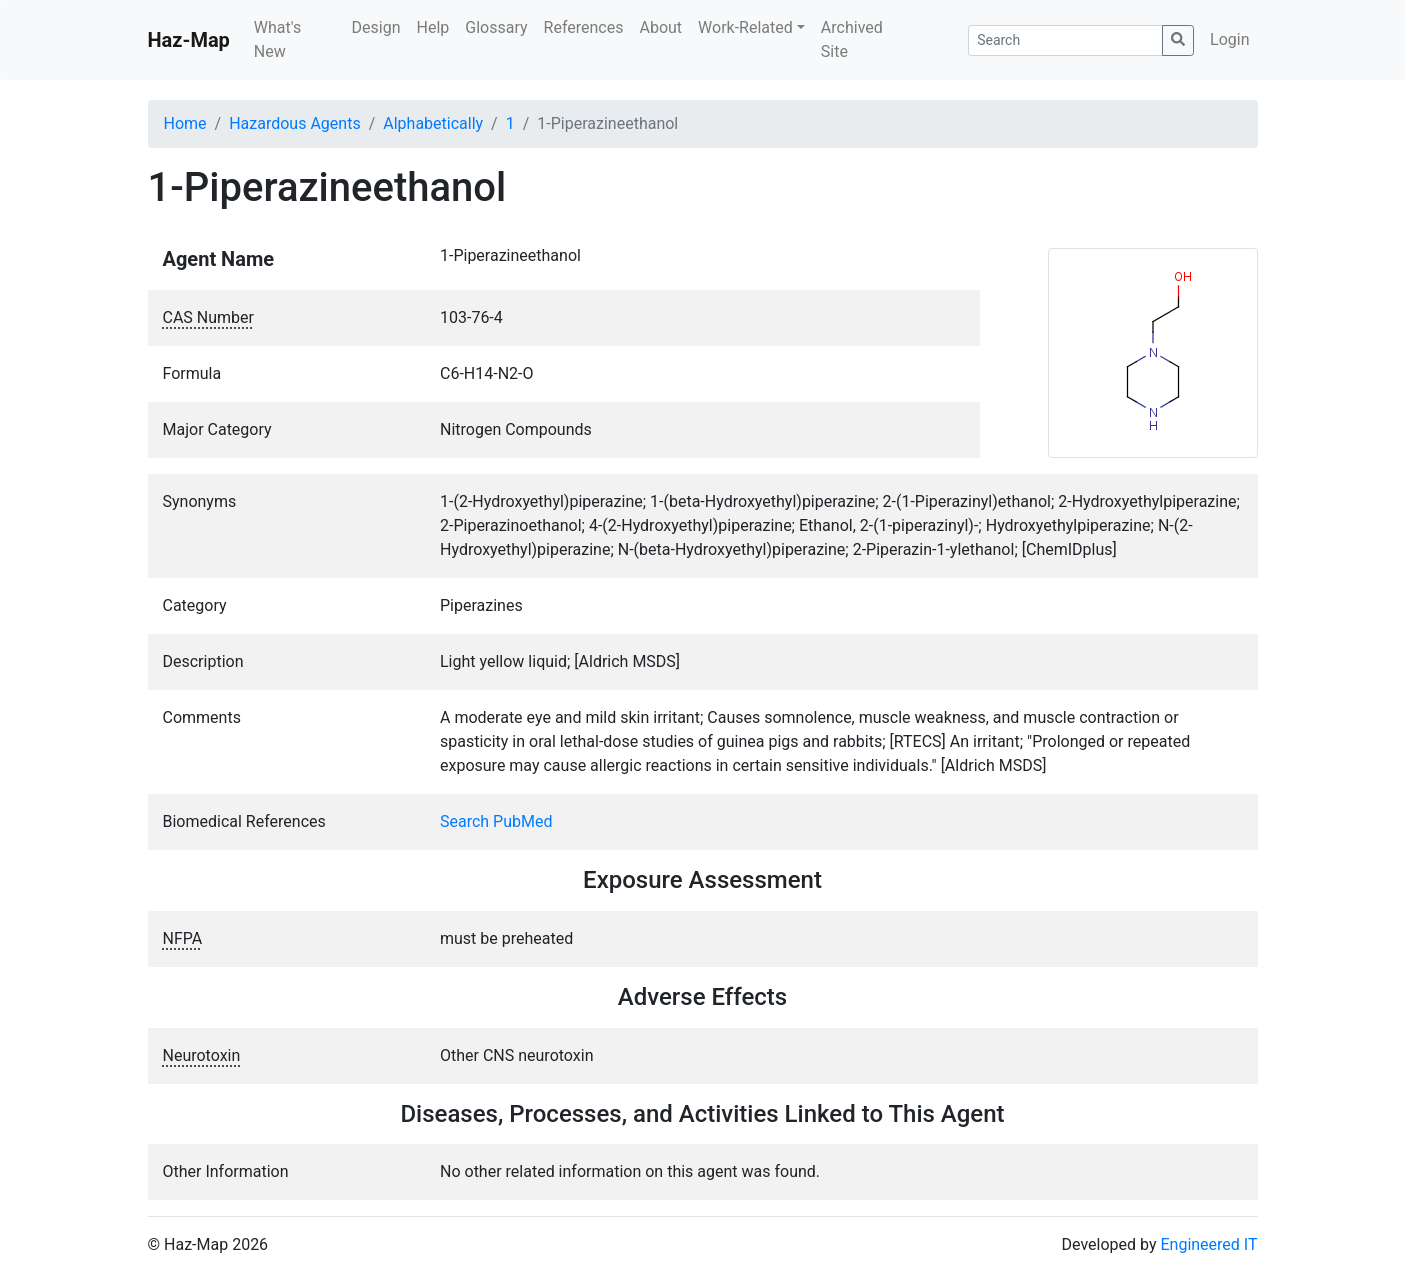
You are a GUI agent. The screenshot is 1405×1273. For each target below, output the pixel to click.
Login (1229, 39)
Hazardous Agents (294, 123)
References (584, 27)
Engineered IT (1208, 1244)
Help (432, 27)
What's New (277, 39)
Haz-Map (189, 40)
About (660, 27)
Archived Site (852, 39)
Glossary (496, 27)
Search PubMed (496, 821)
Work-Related (745, 27)
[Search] (1065, 40)
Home (185, 123)
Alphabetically (433, 123)
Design (376, 27)
